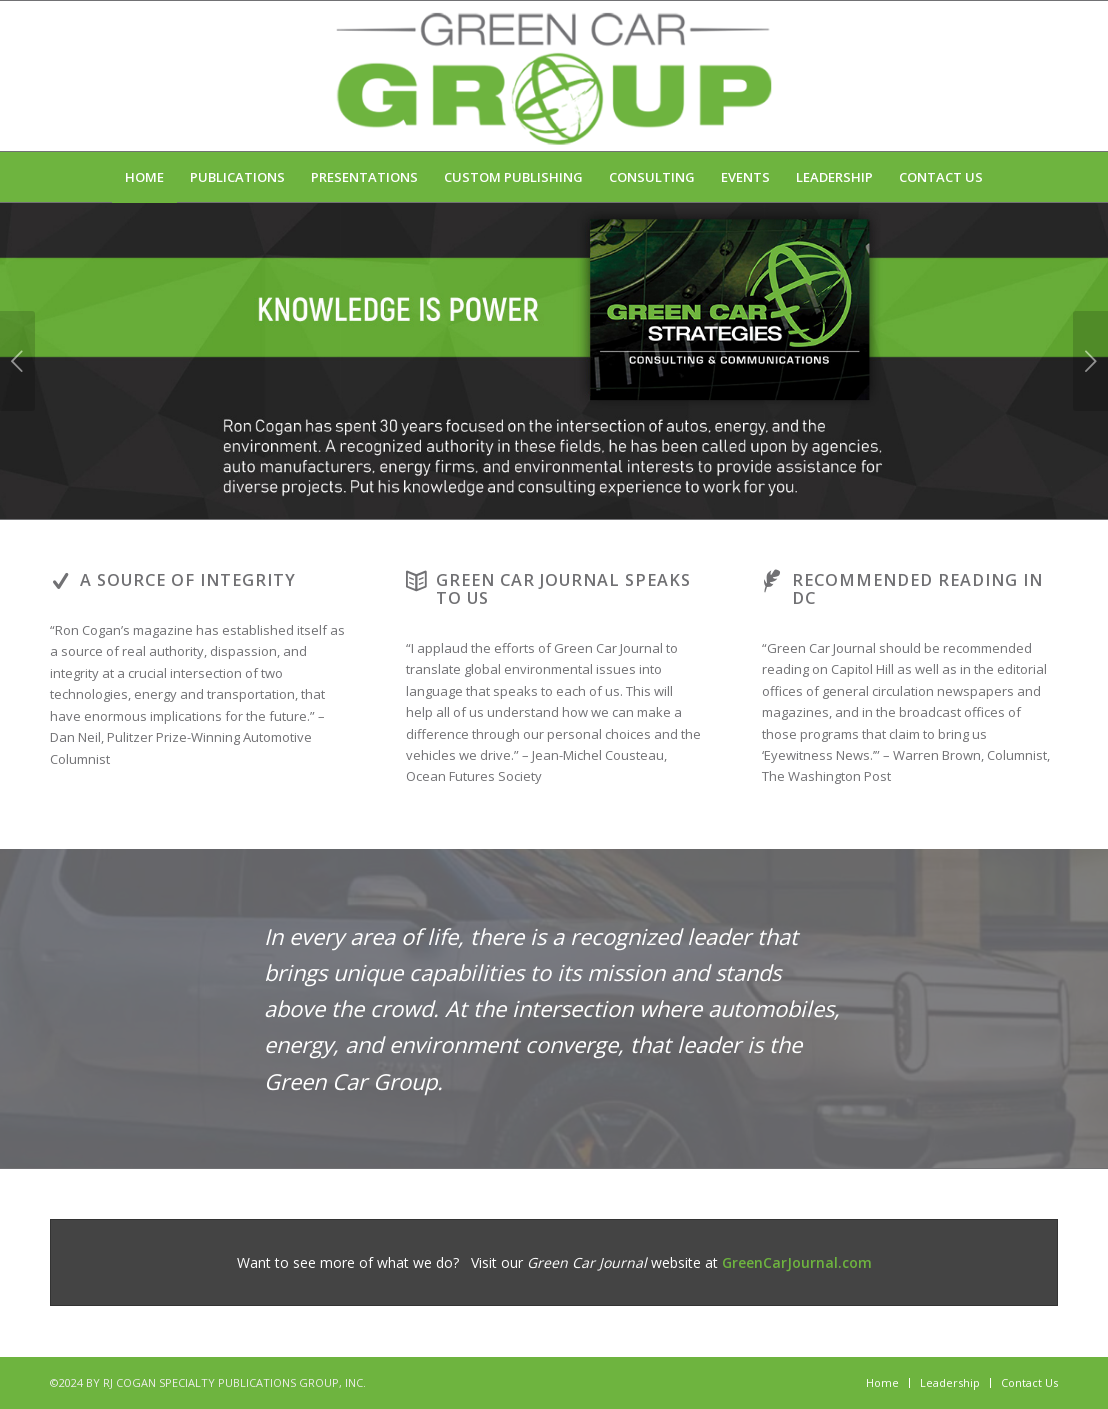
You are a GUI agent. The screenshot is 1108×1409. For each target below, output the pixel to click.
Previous (17, 361)
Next (1090, 361)
